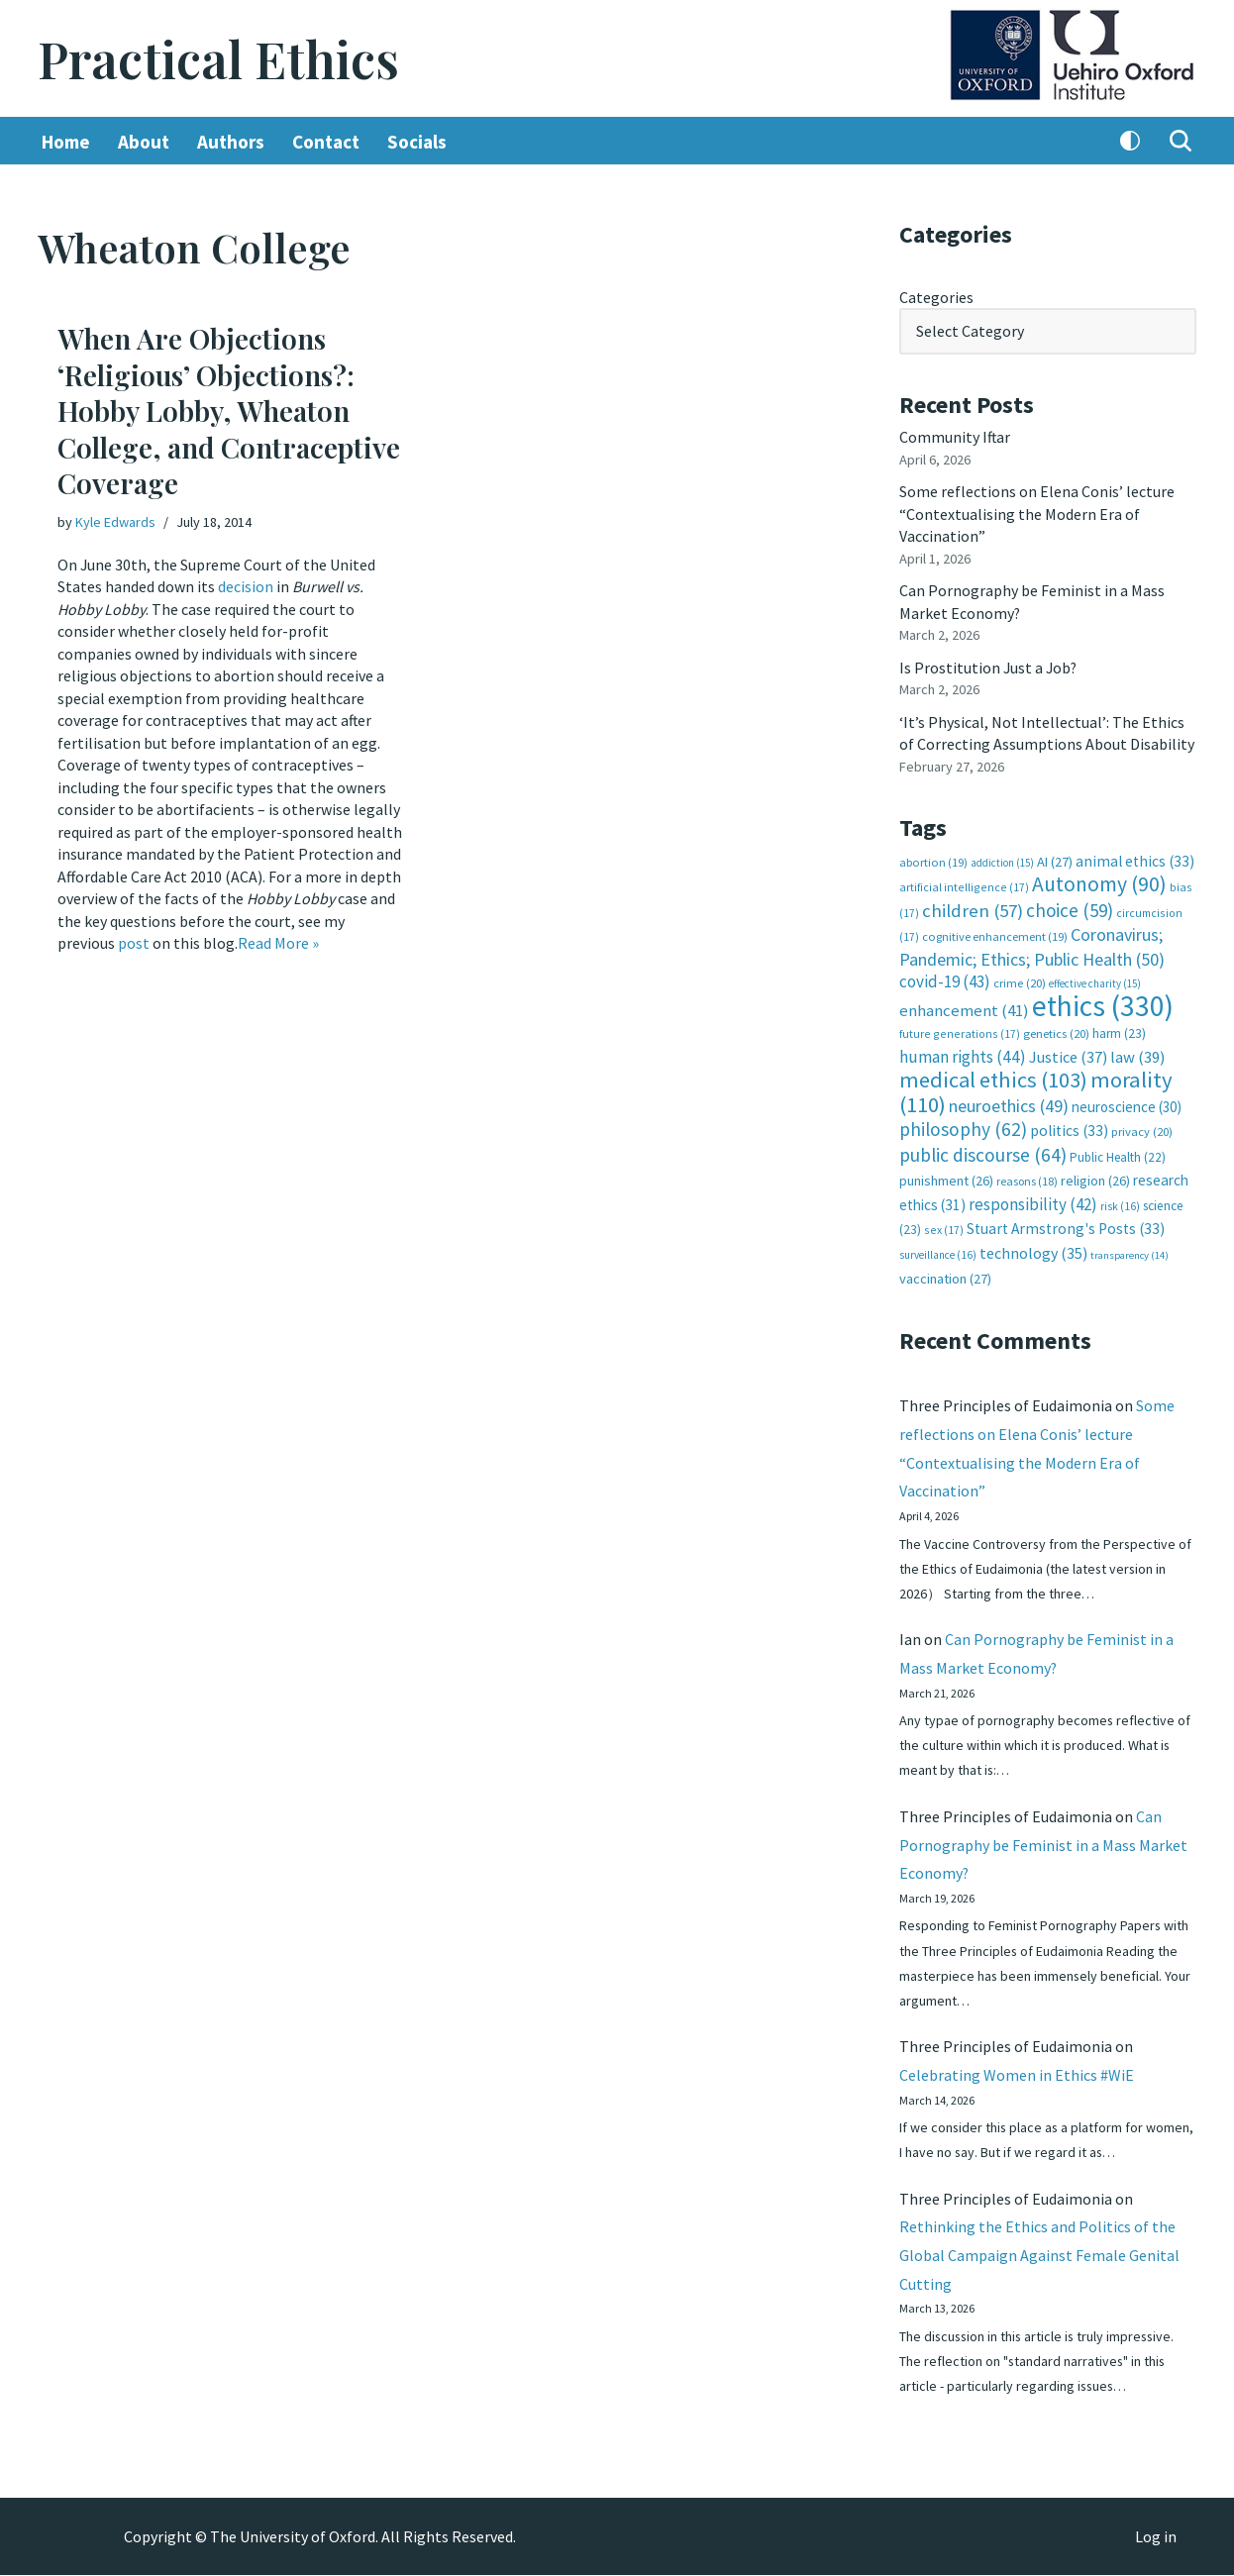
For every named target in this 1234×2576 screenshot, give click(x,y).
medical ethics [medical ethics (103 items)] (993, 1077)
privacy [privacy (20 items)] (1142, 1128)
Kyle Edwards (115, 523)
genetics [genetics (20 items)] (1056, 1031)
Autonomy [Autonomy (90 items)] (1099, 882)
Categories (936, 297)
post (134, 942)
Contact (326, 142)
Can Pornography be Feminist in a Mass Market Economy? (1043, 1843)
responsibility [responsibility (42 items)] (1033, 1200)
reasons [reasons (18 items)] (1027, 1178)
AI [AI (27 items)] (1055, 860)
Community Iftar (955, 437)
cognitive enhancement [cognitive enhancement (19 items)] (995, 934)
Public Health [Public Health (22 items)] (1118, 1154)
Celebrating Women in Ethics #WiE (1016, 2074)
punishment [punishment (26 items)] (946, 1177)
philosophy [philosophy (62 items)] (963, 1126)
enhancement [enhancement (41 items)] (964, 1007)
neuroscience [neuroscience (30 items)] (1127, 1103)
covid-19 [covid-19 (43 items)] (944, 979)
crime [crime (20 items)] (1019, 981)
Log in (1156, 2537)
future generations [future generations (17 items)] (959, 1031)
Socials (417, 142)
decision (245, 586)
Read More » (278, 942)
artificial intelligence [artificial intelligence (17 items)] (964, 884)
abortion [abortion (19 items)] (933, 860)
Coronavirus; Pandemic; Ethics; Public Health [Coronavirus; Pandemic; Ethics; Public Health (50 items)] (1032, 944)
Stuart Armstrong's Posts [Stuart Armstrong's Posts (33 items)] (1066, 1225)
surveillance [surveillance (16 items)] (938, 1251)
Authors (230, 142)
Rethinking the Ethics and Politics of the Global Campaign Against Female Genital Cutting (1039, 2255)
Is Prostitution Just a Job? (989, 666)
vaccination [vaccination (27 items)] (945, 1276)
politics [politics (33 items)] (1069, 1127)
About (143, 142)
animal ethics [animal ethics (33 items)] (1135, 859)
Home (66, 142)
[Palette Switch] (1130, 142)
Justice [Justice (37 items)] (1068, 1054)
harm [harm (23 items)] (1119, 1031)
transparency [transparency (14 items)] (1129, 1251)
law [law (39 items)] (1137, 1054)
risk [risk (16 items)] (1120, 1202)
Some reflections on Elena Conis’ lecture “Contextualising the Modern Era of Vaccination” (1037, 513)
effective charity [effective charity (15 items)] (1095, 981)
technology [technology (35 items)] (1033, 1249)
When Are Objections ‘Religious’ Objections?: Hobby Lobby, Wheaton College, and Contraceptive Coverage (228, 411)
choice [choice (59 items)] (1069, 908)
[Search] (1180, 142)
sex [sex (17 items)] (944, 1226)
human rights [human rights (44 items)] (962, 1054)
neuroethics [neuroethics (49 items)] (1009, 1102)
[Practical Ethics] (218, 59)
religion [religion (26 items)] (1095, 1177)
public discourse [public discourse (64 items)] (983, 1152)
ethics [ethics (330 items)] (1103, 1002)
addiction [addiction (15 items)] (1002, 861)
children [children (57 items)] (972, 908)
